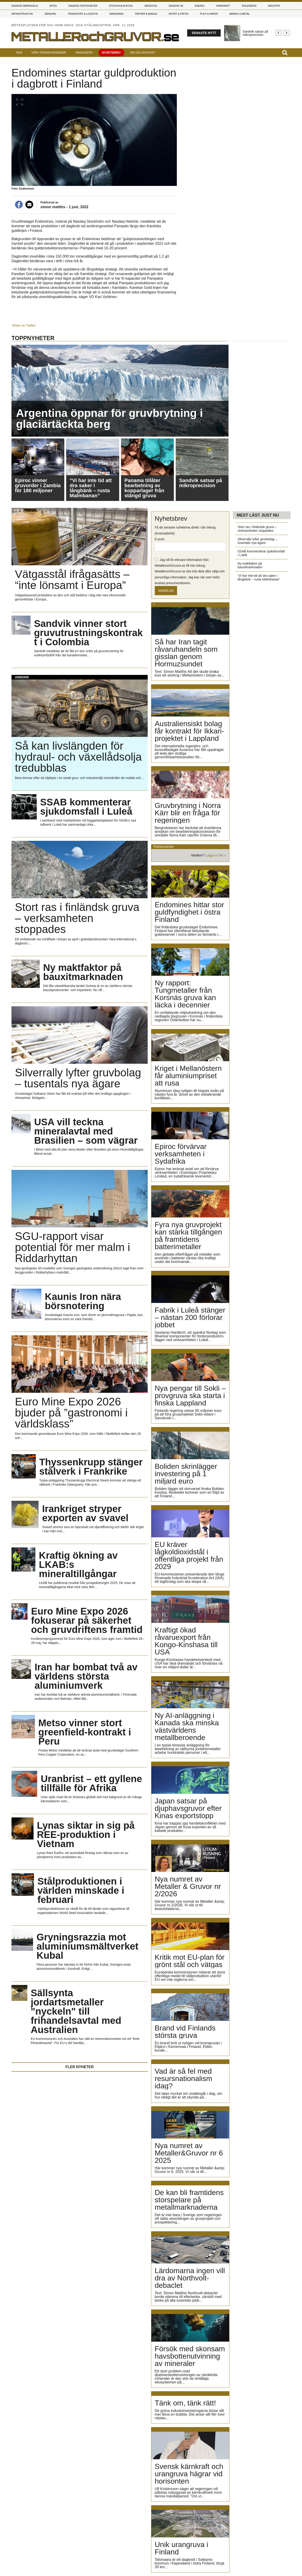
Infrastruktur (22, 13)
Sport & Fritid (178, 13)
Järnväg (50, 13)
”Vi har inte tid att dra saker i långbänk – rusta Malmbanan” (258, 577)
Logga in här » (215, 855)
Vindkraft (223, 5)
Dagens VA (176, 5)
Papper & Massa (146, 13)
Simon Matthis (52, 207)
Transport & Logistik (83, 13)
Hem (19, 52)
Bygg (53, 5)
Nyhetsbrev (111, 52)
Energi (199, 5)
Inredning (116, 13)
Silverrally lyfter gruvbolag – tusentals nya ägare (257, 541)
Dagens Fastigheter (82, 5)
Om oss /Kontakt (142, 52)
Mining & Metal (239, 13)
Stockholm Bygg (121, 5)
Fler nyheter (79, 2220)
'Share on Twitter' (23, 325)
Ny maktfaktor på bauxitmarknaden (249, 565)
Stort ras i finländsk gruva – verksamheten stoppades (257, 528)
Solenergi (249, 5)
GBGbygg (150, 5)
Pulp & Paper (209, 13)
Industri (274, 5)
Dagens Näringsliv (24, 5)
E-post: (160, 539)
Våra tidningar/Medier (48, 52)
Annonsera (84, 52)
